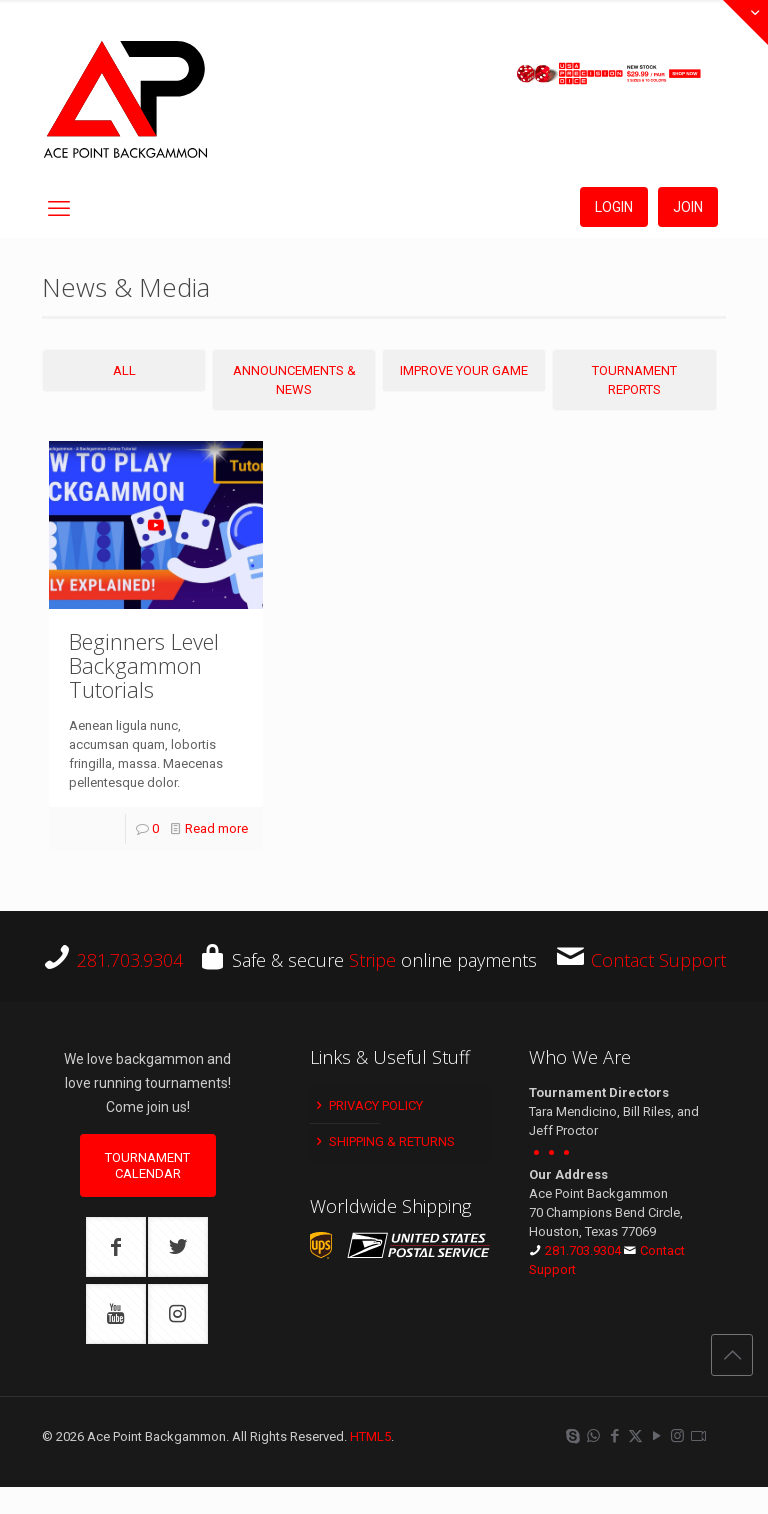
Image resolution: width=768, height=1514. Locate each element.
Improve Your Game (464, 370)
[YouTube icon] (656, 1436)
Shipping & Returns (384, 1141)
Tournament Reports (634, 380)
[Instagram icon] (677, 1436)
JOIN (688, 207)
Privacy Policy (368, 1105)
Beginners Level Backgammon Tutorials (144, 665)
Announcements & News (294, 380)
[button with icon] (116, 1247)
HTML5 (370, 1436)
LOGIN (614, 207)
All (124, 370)
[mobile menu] (59, 209)
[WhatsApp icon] (593, 1436)
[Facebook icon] (614, 1436)
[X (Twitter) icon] (635, 1436)
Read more (216, 828)
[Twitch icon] (698, 1436)
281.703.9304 (130, 960)
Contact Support (658, 960)
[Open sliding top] (745, 22)
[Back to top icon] (732, 1355)
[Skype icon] (572, 1436)
